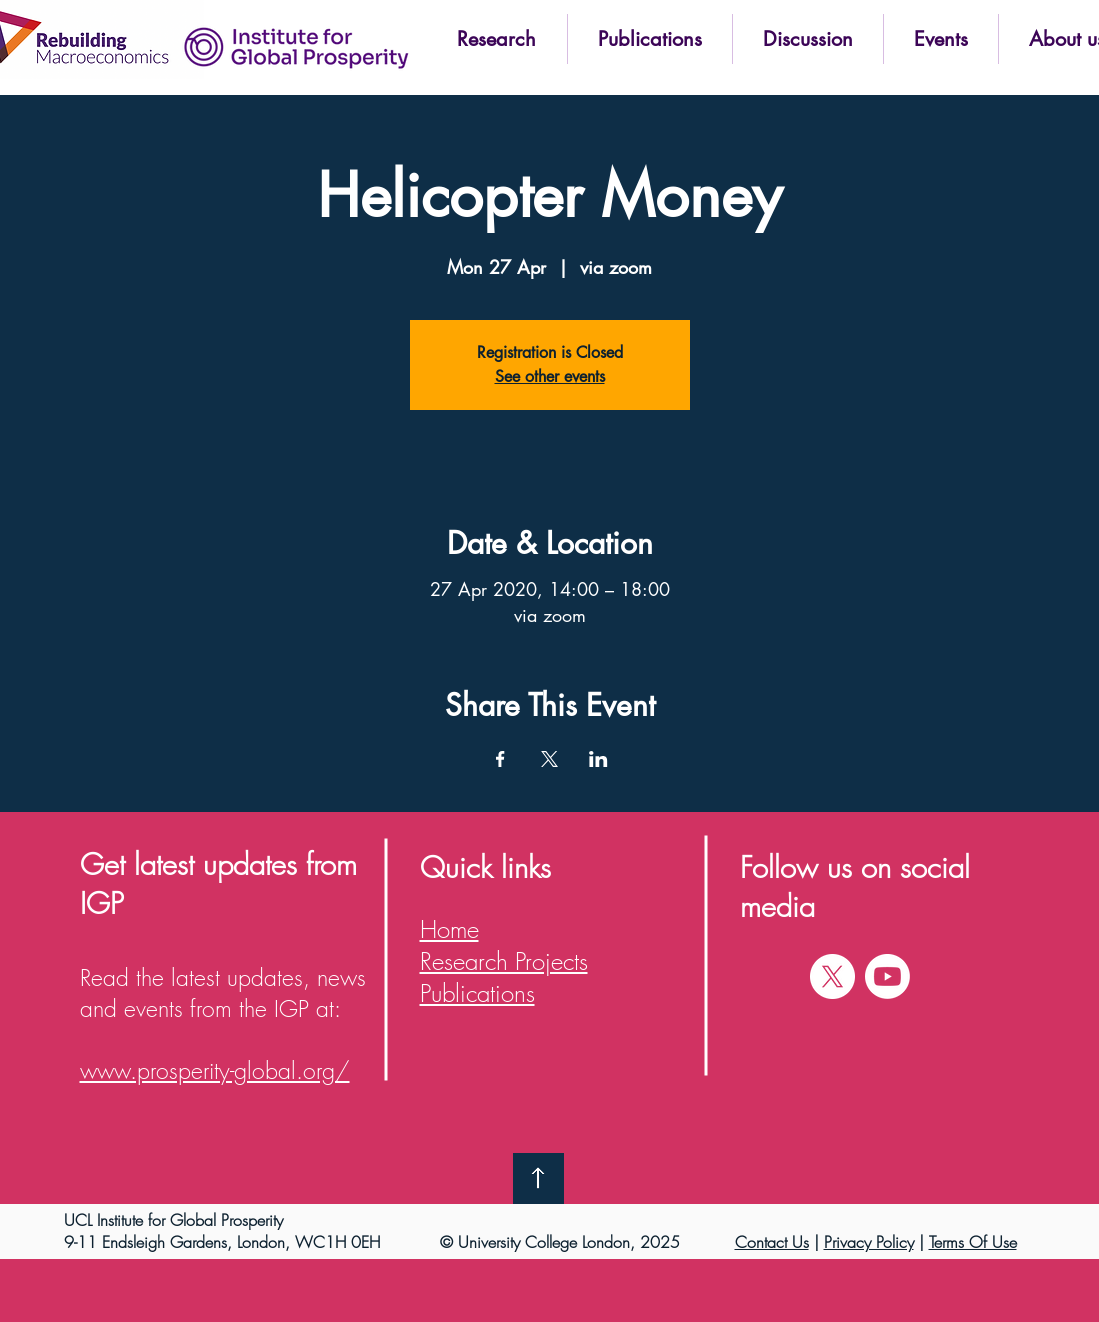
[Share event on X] (549, 759)
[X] (832, 976)
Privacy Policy (869, 1242)
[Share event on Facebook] (500, 759)
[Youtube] (887, 976)
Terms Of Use (973, 1242)
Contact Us (772, 1242)
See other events (550, 376)
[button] (497, 39)
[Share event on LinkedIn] (598, 759)
